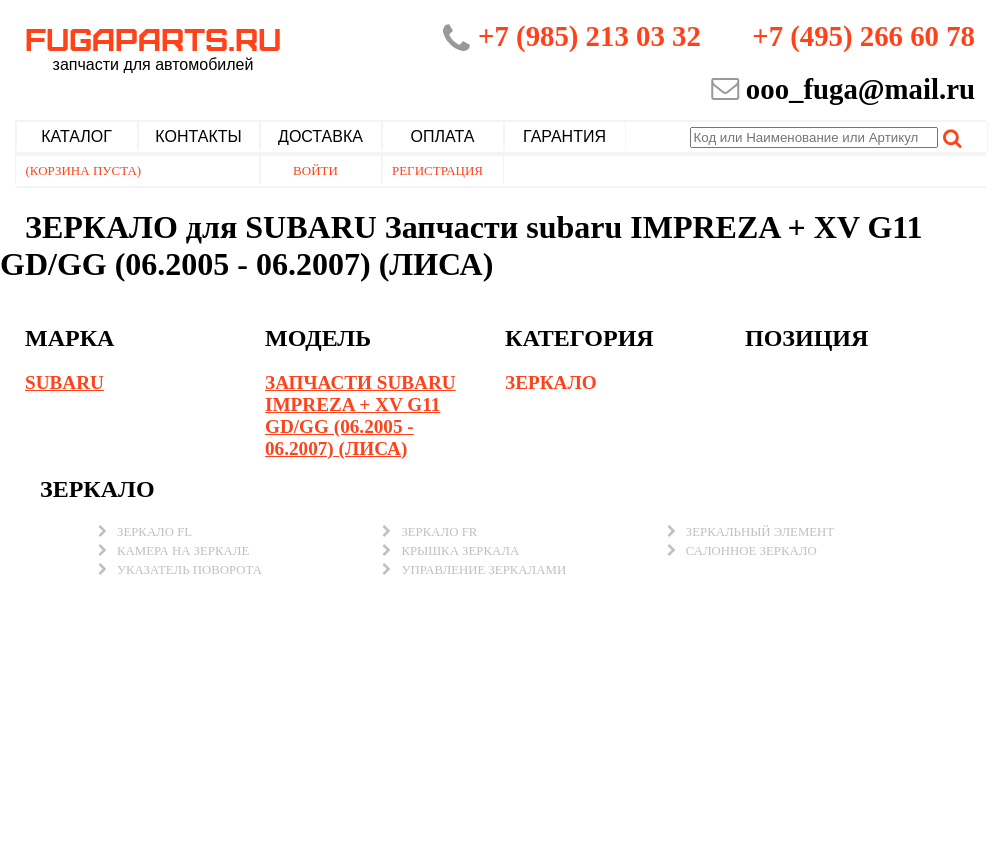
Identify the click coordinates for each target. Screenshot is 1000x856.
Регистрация (437, 170)
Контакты (198, 136)
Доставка (320, 136)
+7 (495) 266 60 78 (863, 36)
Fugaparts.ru (153, 47)
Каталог (76, 136)
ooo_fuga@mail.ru (860, 89)
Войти (315, 170)
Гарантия (564, 136)
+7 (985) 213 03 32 (589, 36)
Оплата (443, 136)
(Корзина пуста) (84, 170)
